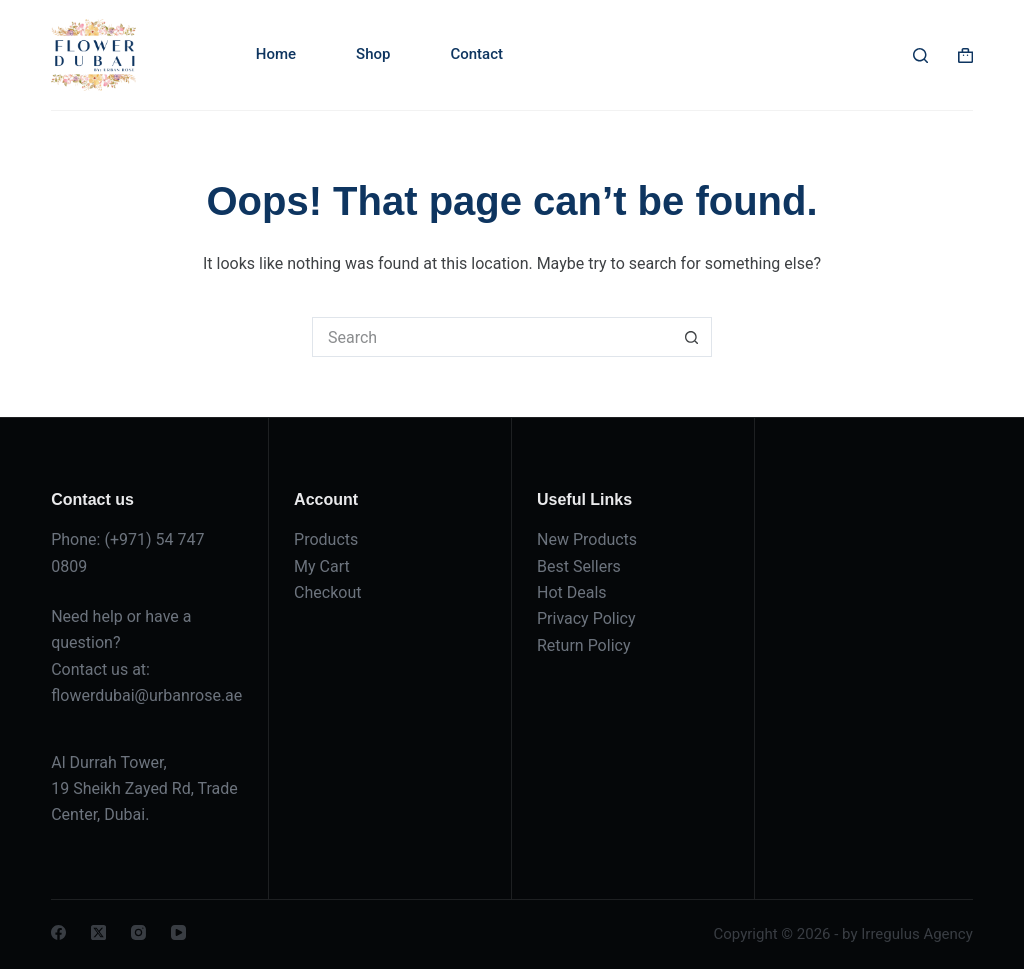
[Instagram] (138, 932)
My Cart (322, 566)
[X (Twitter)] (98, 932)
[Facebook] (58, 932)
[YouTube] (178, 932)
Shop (373, 54)
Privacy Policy (586, 618)
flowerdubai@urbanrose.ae (146, 695)
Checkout (327, 592)
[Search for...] (492, 337)
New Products (587, 539)
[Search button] (692, 337)
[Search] (920, 55)
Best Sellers (579, 566)
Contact (476, 54)
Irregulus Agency (917, 934)
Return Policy (583, 645)
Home (276, 54)
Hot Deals (572, 592)
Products (326, 539)
